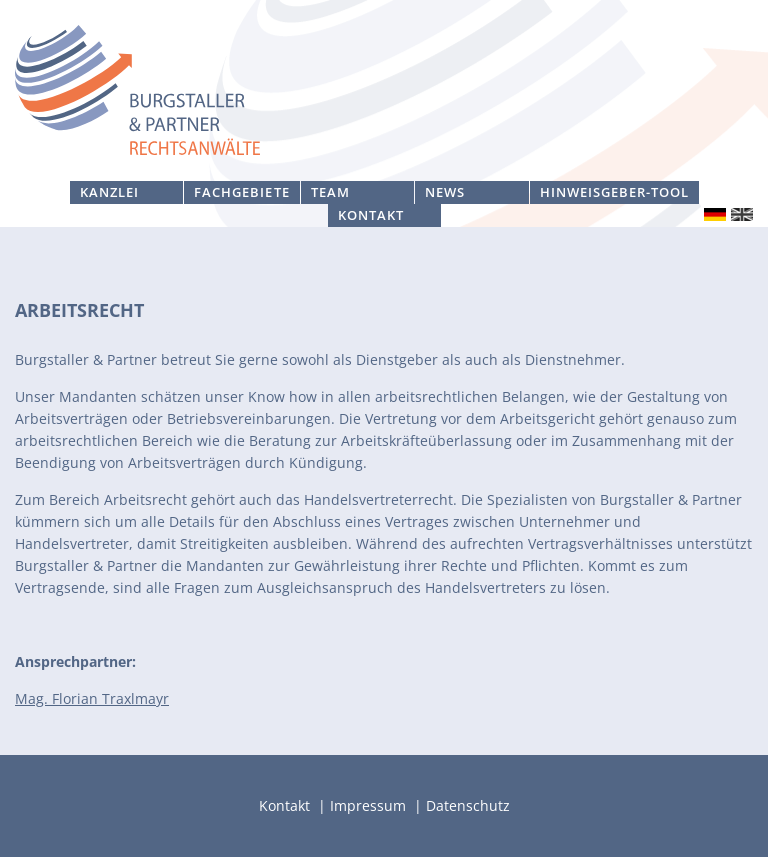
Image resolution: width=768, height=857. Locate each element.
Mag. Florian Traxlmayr (92, 698)
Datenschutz (468, 805)
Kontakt (371, 215)
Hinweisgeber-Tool (615, 192)
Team (330, 192)
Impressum (370, 805)
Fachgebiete (241, 192)
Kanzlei (109, 192)
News (445, 192)
